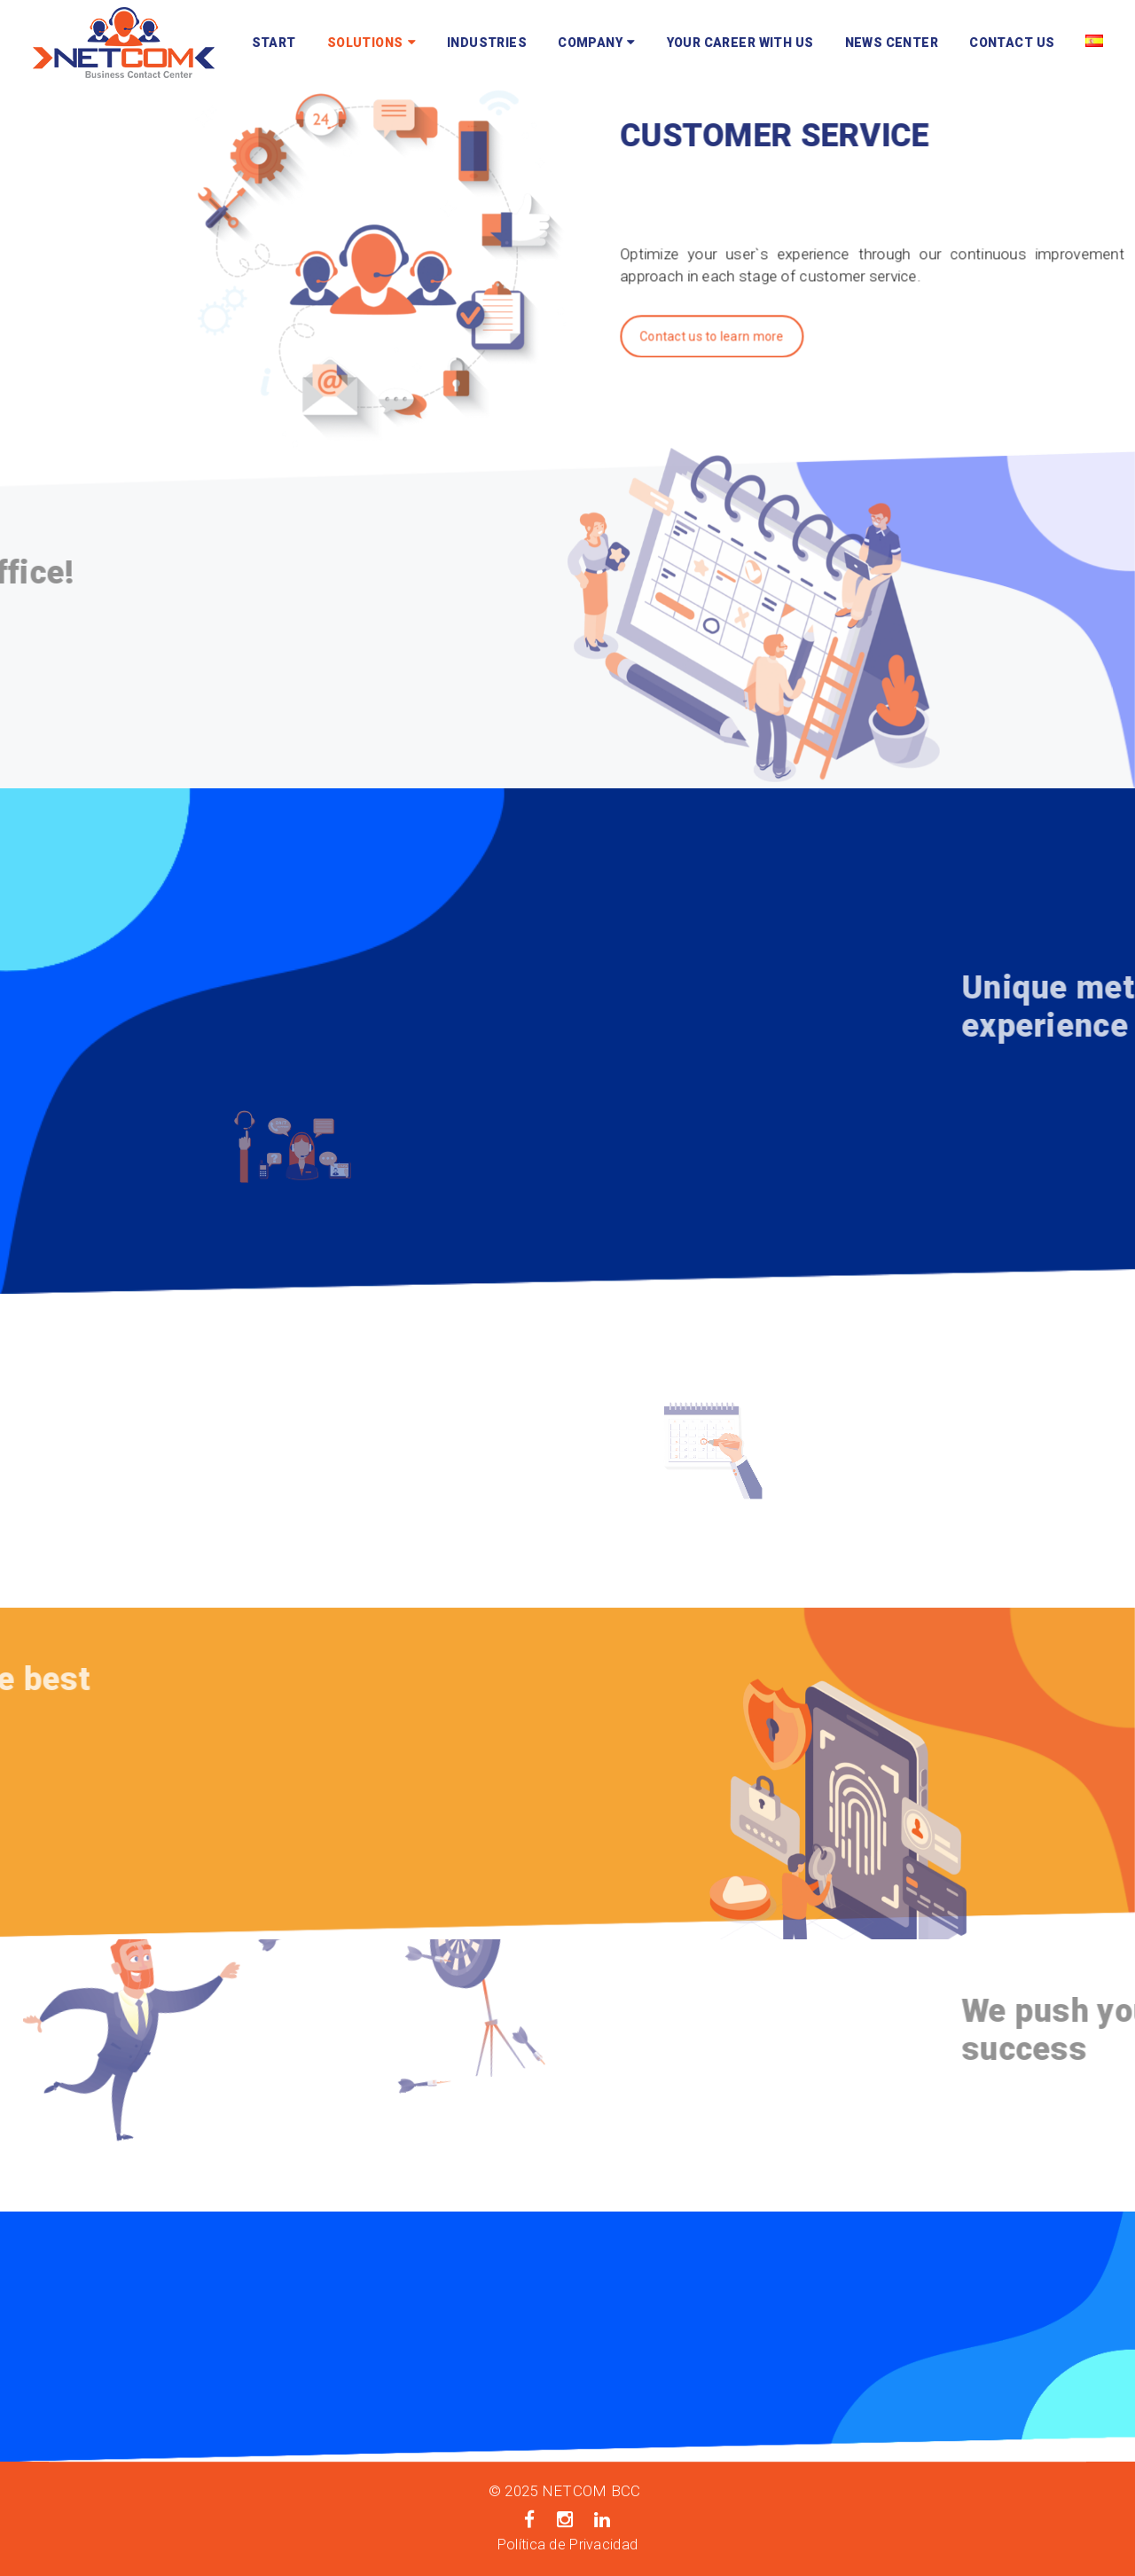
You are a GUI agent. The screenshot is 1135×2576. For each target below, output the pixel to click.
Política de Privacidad (567, 2544)
